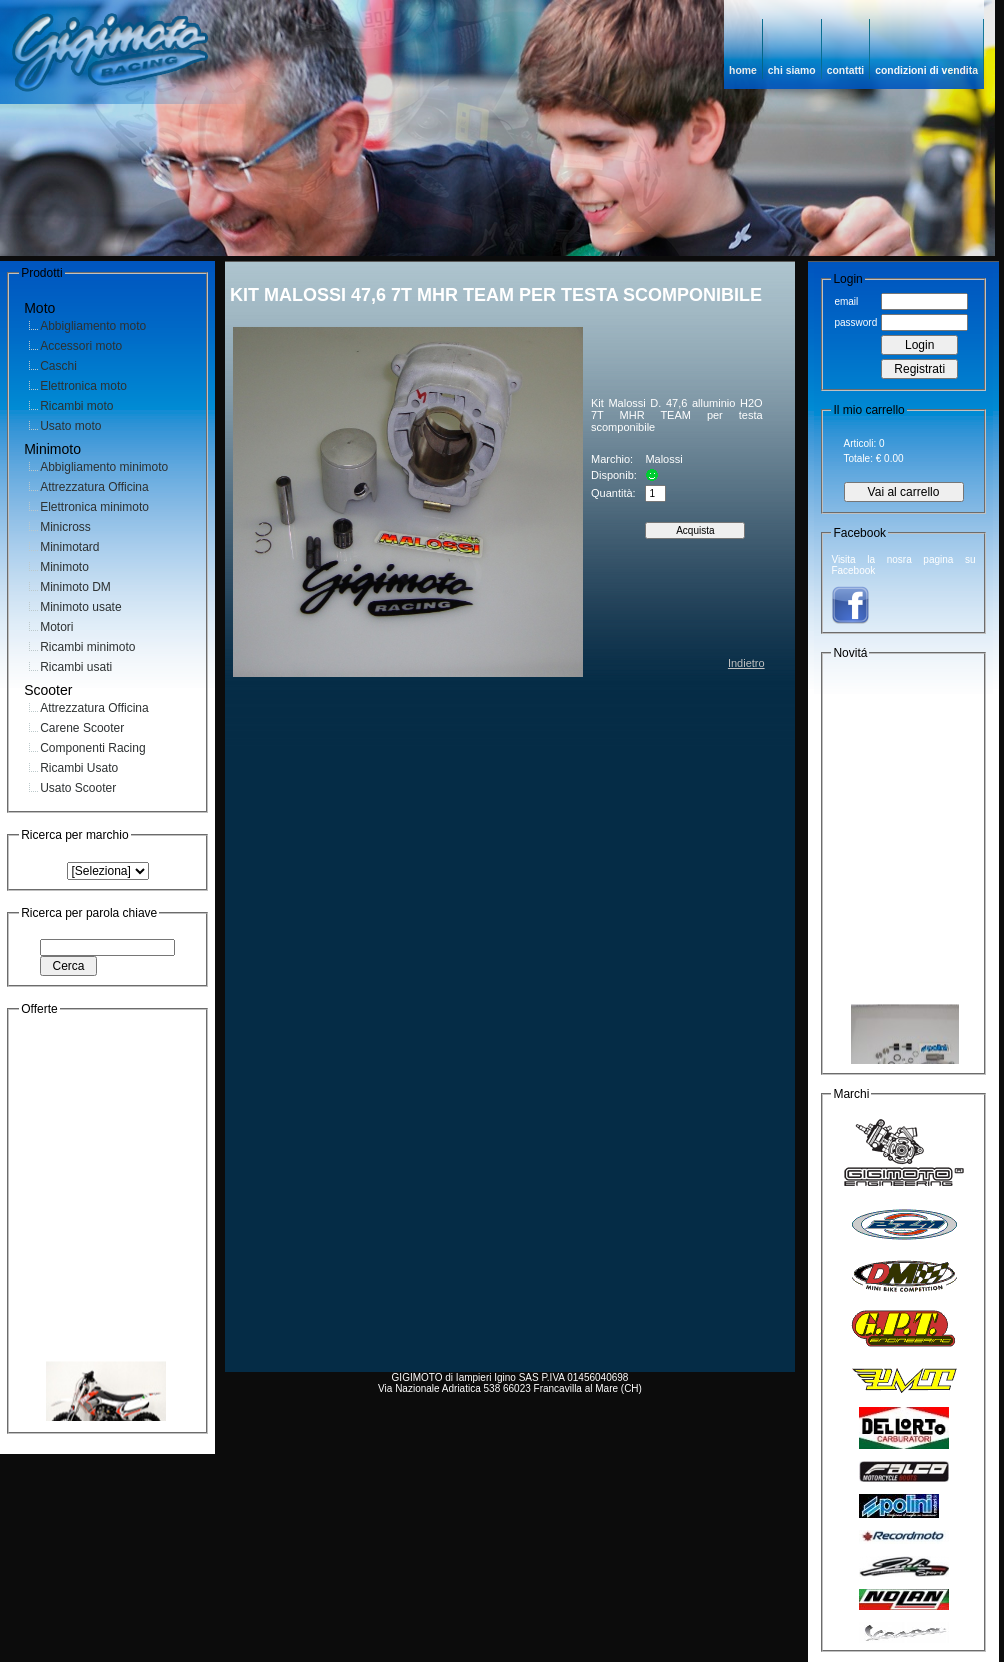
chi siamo (792, 70)
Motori (56, 627)
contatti (846, 70)
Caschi (58, 366)
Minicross (65, 527)
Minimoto (64, 567)
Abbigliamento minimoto (104, 467)
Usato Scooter (78, 788)
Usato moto (70, 426)
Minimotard (69, 547)
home (743, 70)
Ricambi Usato (79, 768)
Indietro (746, 663)
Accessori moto (81, 346)
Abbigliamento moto (93, 326)
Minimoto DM (75, 587)
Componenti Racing (92, 748)
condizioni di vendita (926, 70)
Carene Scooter (82, 728)
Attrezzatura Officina (94, 487)
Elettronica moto (83, 386)
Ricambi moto (76, 406)
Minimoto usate (80, 607)
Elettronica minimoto (94, 507)
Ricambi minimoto (87, 647)
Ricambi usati (76, 667)
